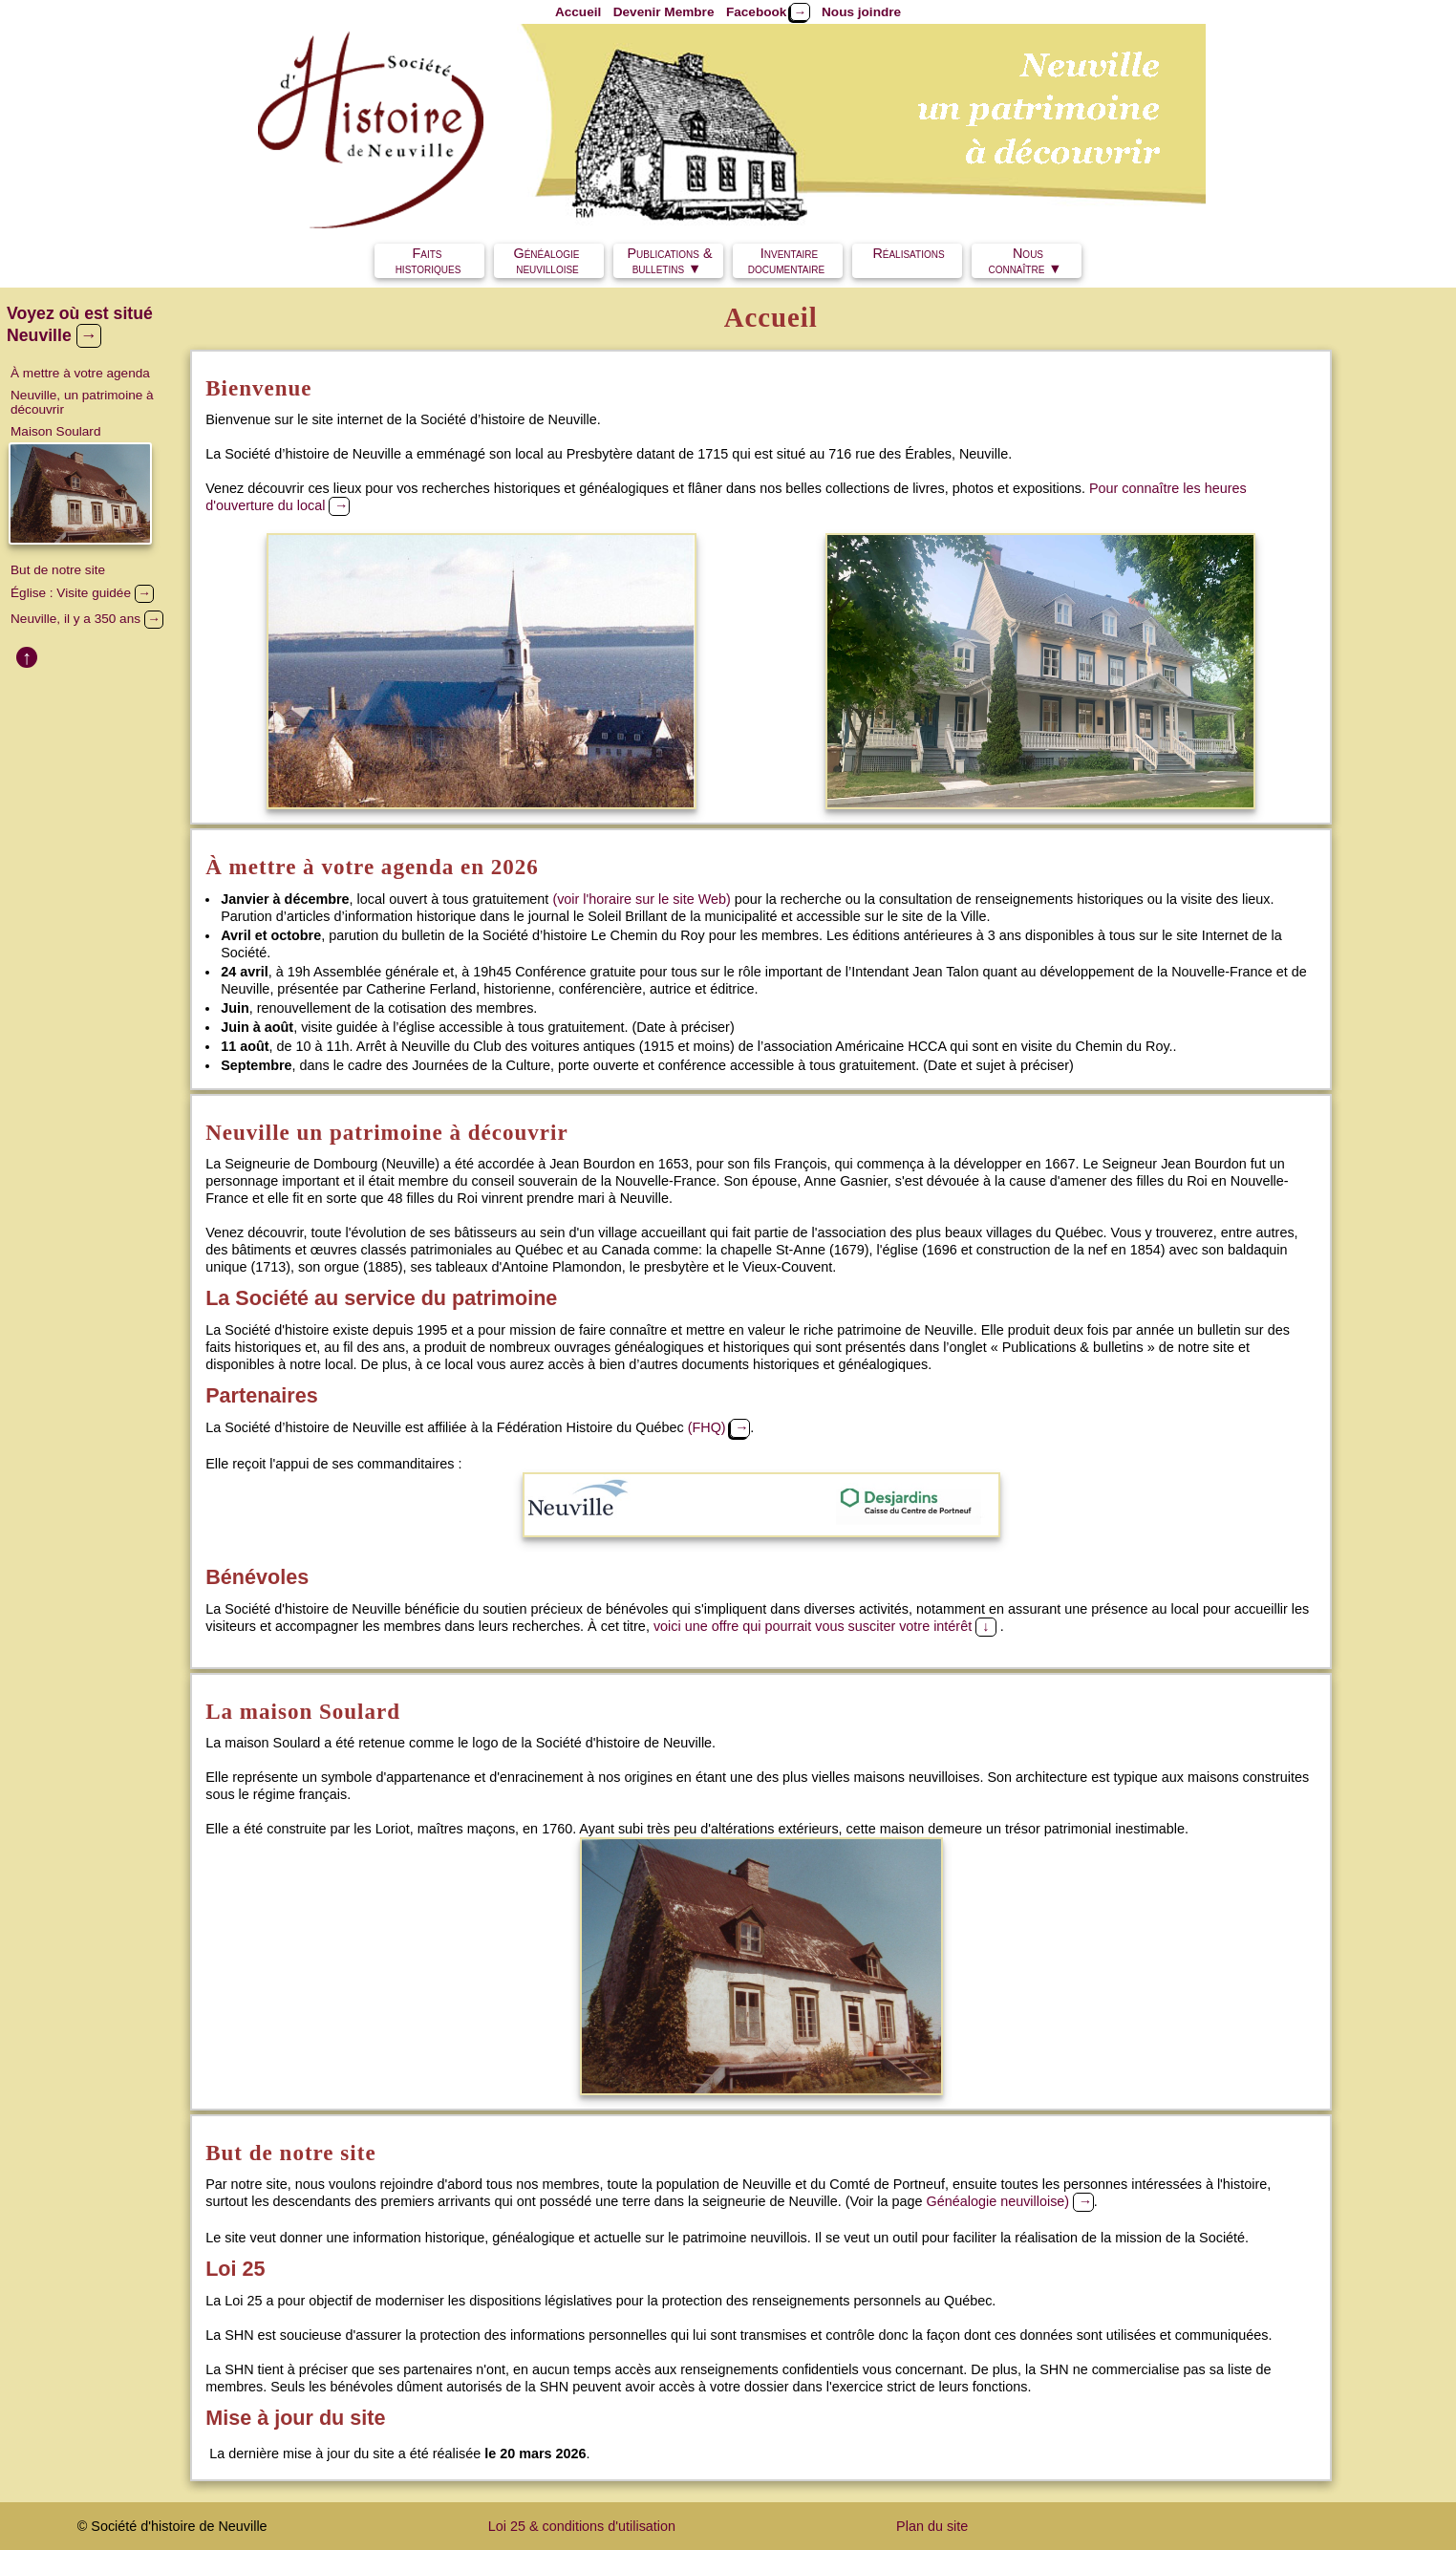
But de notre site (58, 570)
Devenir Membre (664, 12)
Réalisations (908, 261)
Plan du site (932, 2526)
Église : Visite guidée (82, 593)
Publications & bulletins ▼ (669, 261)
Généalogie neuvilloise (551, 261)
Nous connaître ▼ (1024, 261)
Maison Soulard (55, 431)
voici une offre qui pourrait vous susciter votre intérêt (826, 1626)
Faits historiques (428, 261)
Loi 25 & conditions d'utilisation (581, 2526)
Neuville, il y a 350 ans (87, 618)
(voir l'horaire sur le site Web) (641, 899)
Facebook (768, 12)
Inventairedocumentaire (786, 261)
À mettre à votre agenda (80, 373)
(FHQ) (719, 1427)
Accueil (578, 12)
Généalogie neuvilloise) (1010, 2201)
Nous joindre (861, 12)
